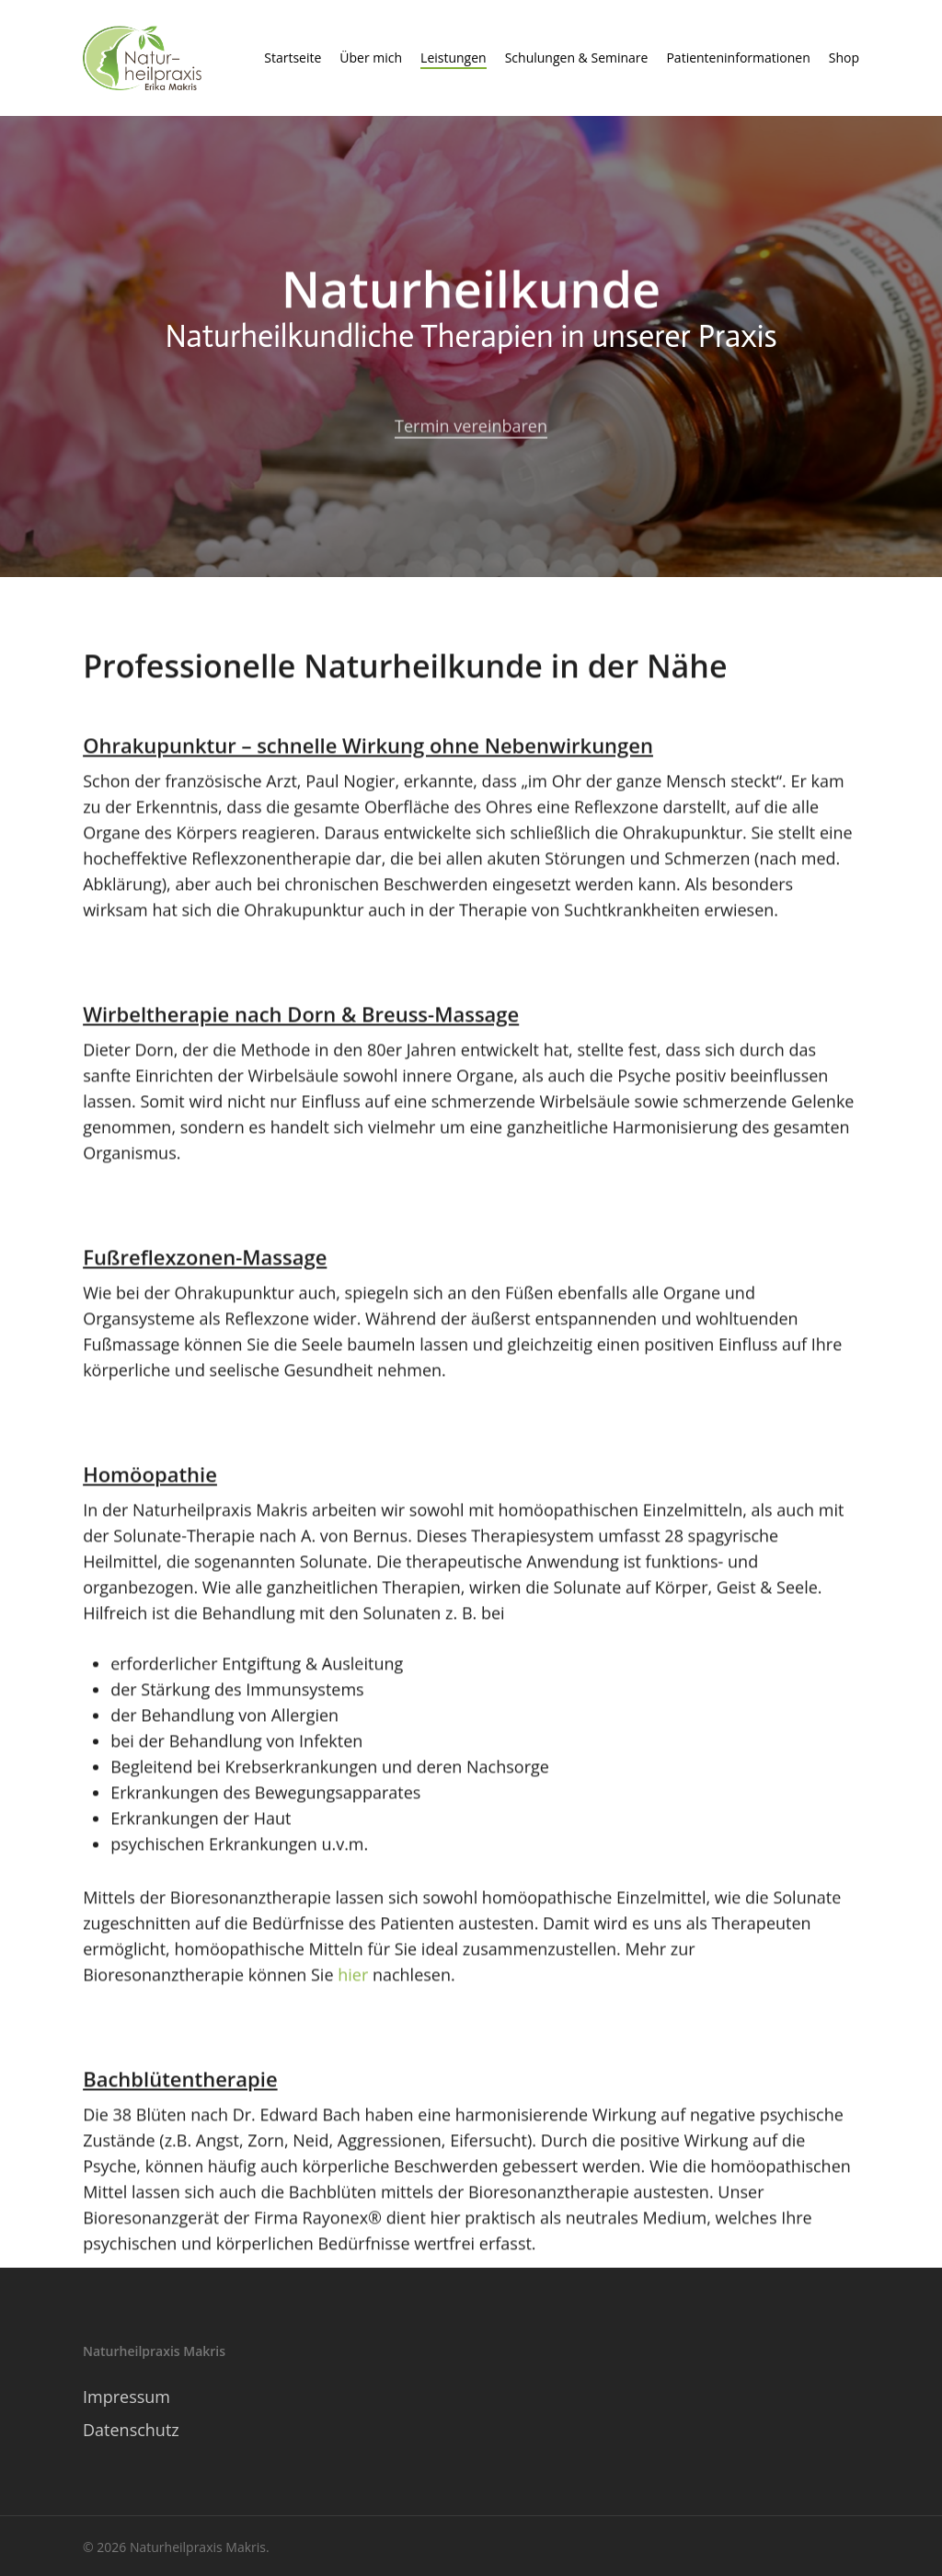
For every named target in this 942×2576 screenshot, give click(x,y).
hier (353, 1983)
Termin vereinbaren (471, 439)
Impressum (126, 2396)
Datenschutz (131, 2430)
